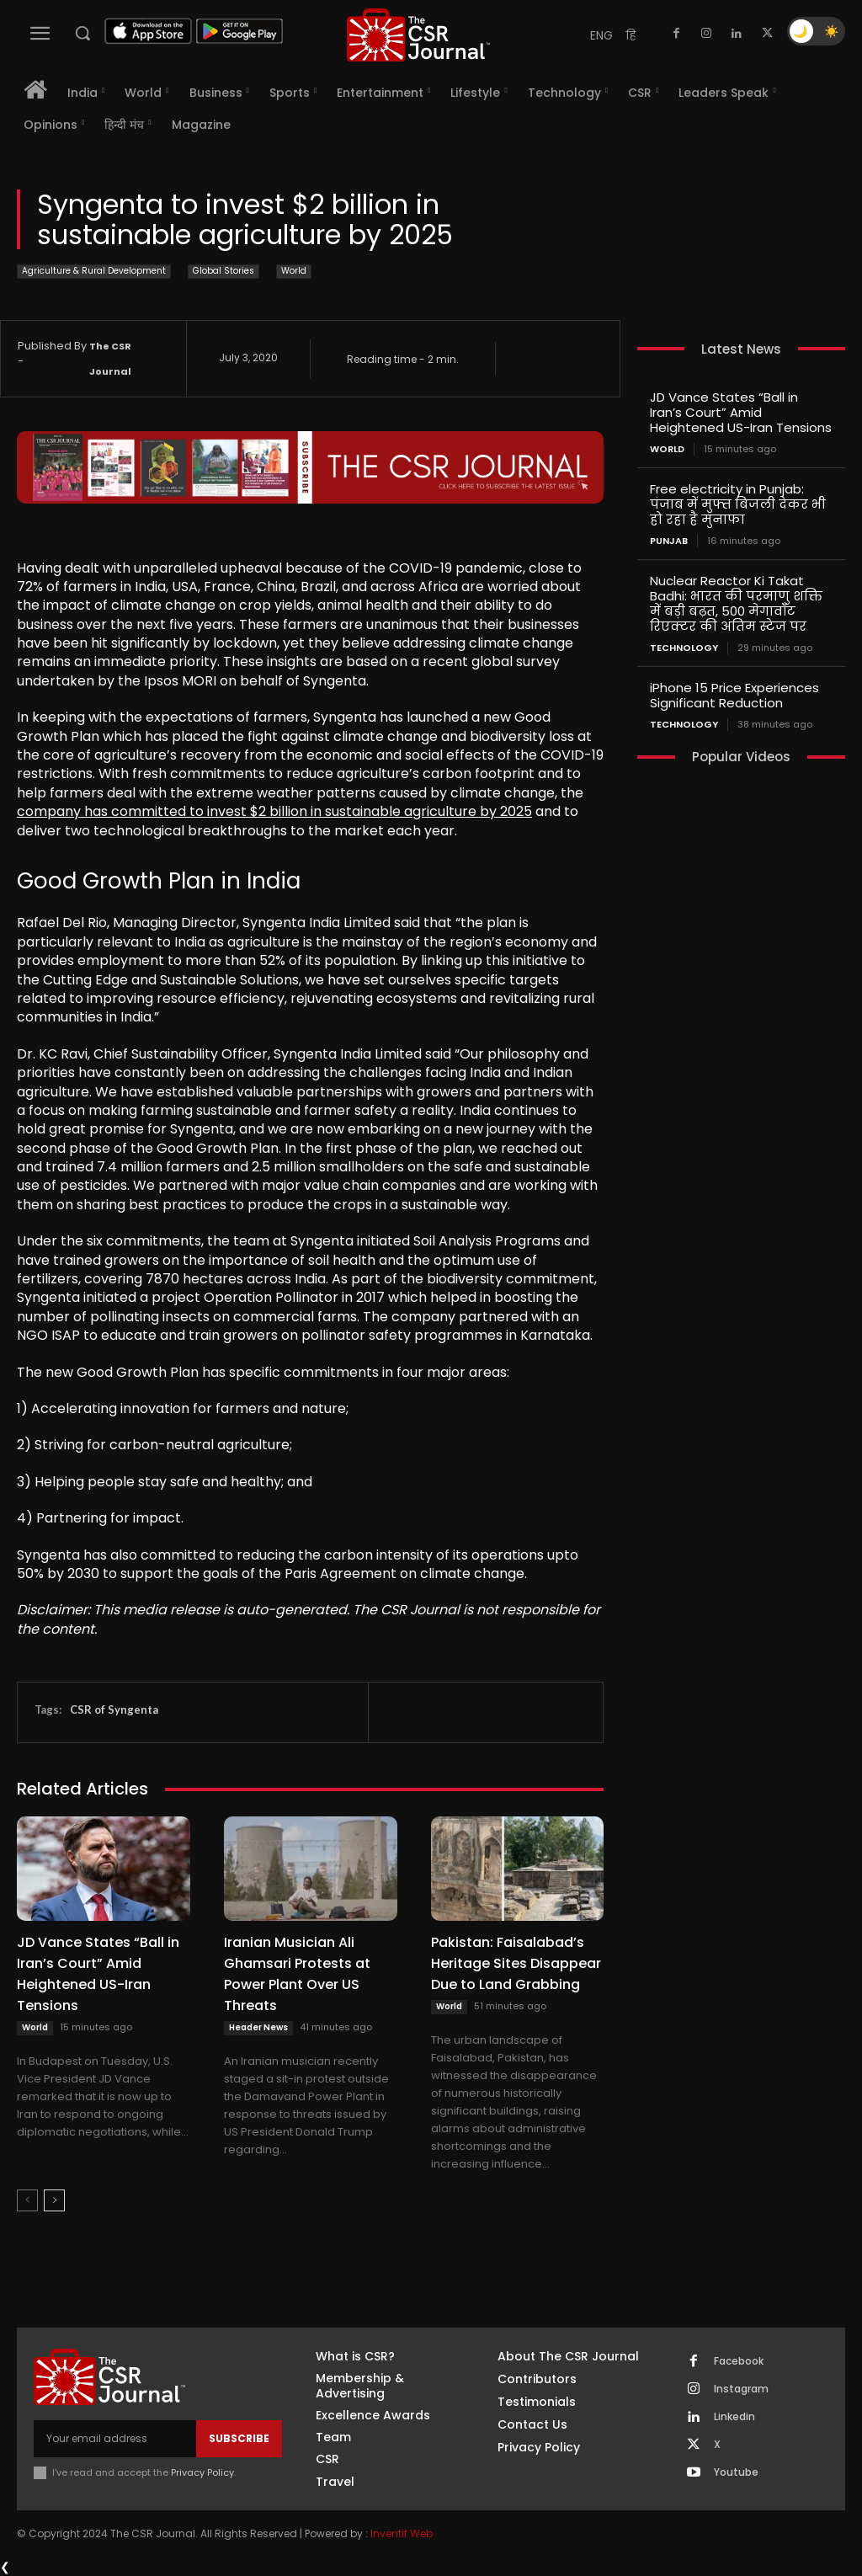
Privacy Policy (202, 2472)
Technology (684, 648)
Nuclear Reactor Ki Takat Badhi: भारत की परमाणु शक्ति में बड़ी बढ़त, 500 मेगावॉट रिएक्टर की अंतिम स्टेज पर (736, 603)
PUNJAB (669, 541)
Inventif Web (401, 2533)
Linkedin (734, 2417)
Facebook (739, 2361)
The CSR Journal (110, 358)
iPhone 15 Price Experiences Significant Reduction (734, 695)
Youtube (736, 2472)
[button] (82, 33)
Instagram (741, 2389)
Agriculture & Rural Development (94, 271)
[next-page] (54, 2200)
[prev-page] (27, 2200)
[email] (115, 2438)
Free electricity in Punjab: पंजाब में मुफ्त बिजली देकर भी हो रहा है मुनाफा (738, 504)
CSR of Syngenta (114, 1709)
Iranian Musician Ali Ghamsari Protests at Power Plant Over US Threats (297, 1974)
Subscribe (239, 2438)
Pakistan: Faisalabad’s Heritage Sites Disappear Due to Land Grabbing (516, 1963)
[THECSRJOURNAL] (418, 34)
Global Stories (223, 271)
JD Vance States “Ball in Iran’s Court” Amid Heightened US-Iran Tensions (98, 1974)
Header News (258, 2027)
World (293, 271)
